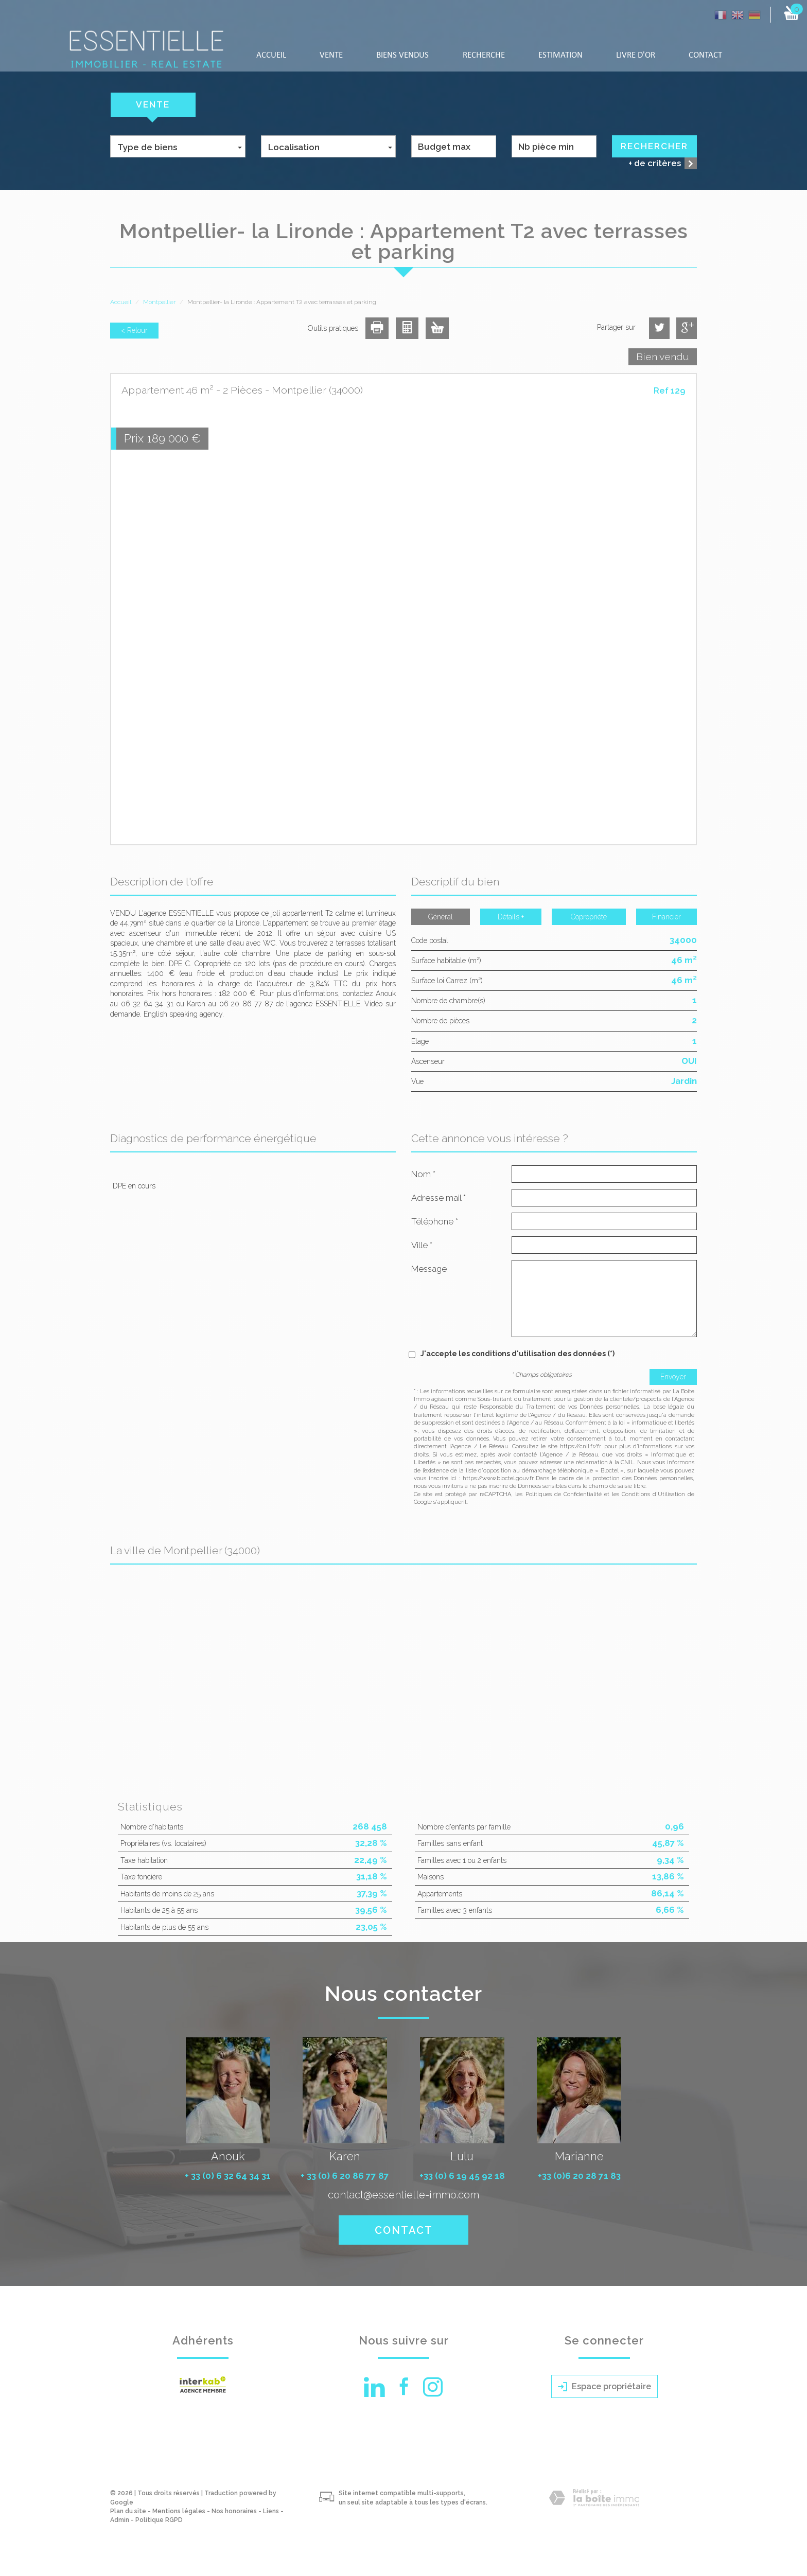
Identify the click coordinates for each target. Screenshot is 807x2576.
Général (440, 917)
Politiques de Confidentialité (563, 1494)
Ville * (421, 1245)
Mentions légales (178, 2511)
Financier (666, 917)
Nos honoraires (234, 2511)
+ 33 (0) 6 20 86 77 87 (345, 2176)
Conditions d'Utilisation (653, 1494)
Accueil (271, 55)
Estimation (560, 55)
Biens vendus (402, 55)
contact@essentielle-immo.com (403, 2195)
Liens (271, 2511)
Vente (331, 55)
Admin (119, 2520)
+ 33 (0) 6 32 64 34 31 (228, 2176)
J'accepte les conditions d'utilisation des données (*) (517, 1353)
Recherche (484, 55)
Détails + (511, 917)
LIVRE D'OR (635, 55)
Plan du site (128, 2511)
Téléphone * (434, 1221)
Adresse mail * (438, 1198)
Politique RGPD (159, 2520)
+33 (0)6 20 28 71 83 (579, 2176)
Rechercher (654, 146)
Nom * (423, 1174)
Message (429, 1269)
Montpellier (159, 302)
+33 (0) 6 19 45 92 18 (462, 2176)
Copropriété (589, 917)
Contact (705, 55)
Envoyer (673, 1377)
